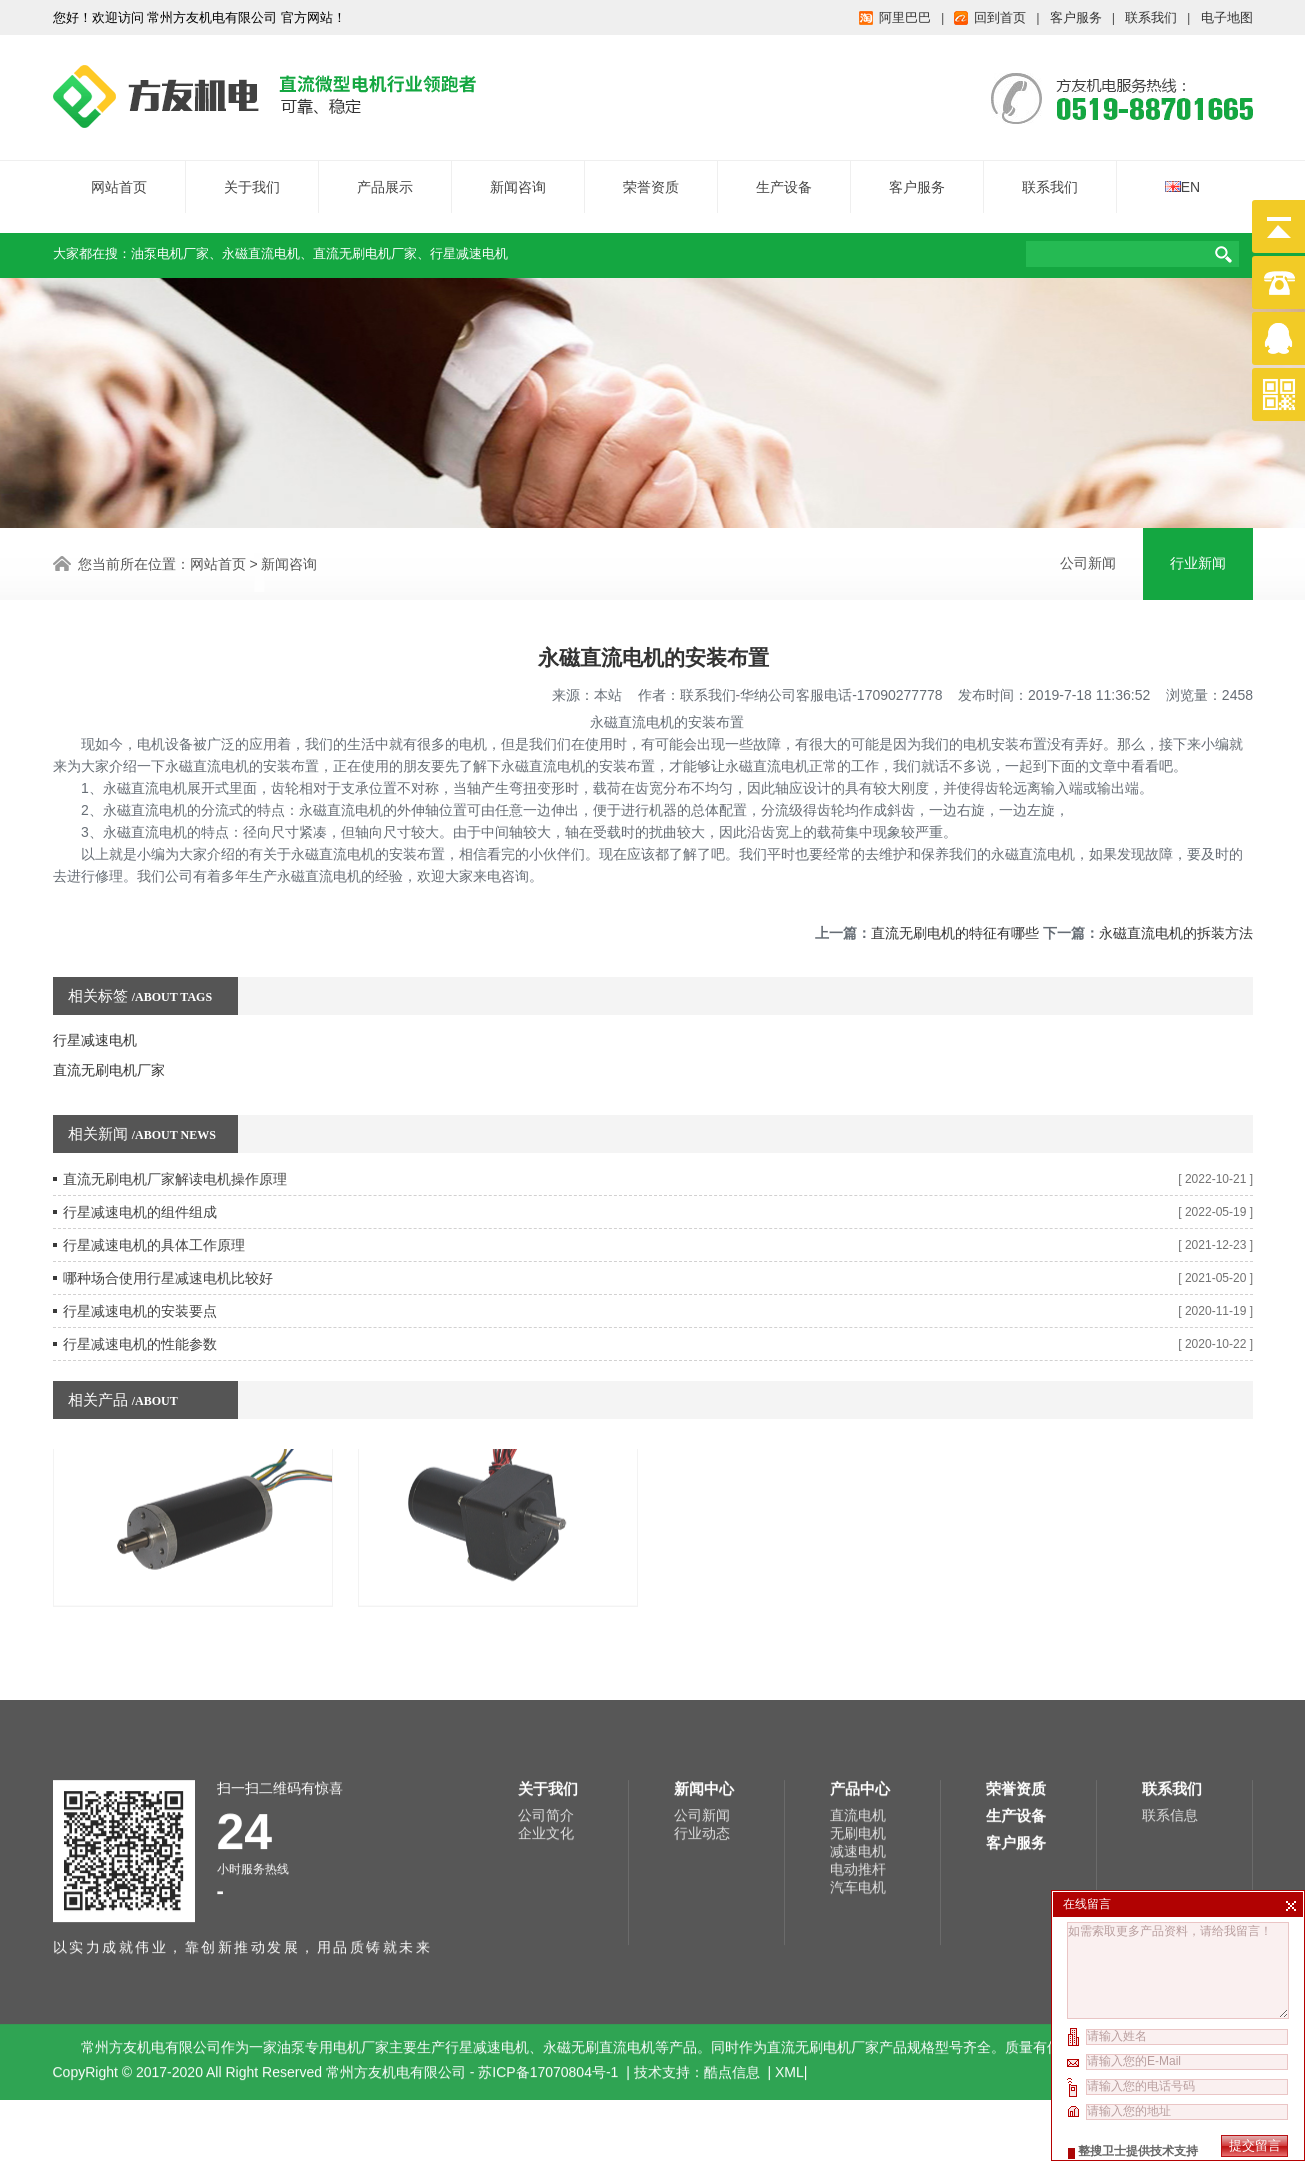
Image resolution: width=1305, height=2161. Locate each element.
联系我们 (1050, 176)
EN (1182, 176)
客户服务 (917, 176)
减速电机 (858, 1717)
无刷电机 (858, 1699)
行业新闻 (1198, 560)
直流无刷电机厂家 (365, 242)
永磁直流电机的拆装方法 (1176, 890)
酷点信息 (732, 1938)
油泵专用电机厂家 (333, 1913)
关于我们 (252, 176)
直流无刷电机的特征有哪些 (955, 890)
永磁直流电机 (261, 242)
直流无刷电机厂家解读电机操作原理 (175, 1136)
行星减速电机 (469, 242)
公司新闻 (1088, 560)
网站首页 (119, 176)
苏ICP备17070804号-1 (550, 1938)
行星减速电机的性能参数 (140, 1301)
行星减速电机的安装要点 (140, 1268)
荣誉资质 (651, 176)
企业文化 (546, 1699)
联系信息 (1170, 1681)
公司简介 (546, 1681)
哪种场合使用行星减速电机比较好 (168, 1235)
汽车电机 (858, 1753)
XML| (791, 1938)
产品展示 (385, 176)
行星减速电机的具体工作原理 (154, 1202)
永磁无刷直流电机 (599, 1913)
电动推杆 (858, 1735)
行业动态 (702, 1699)
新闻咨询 (518, 176)
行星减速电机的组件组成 (140, 1169)
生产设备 (784, 176)
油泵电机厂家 (170, 242)
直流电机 (858, 1681)
